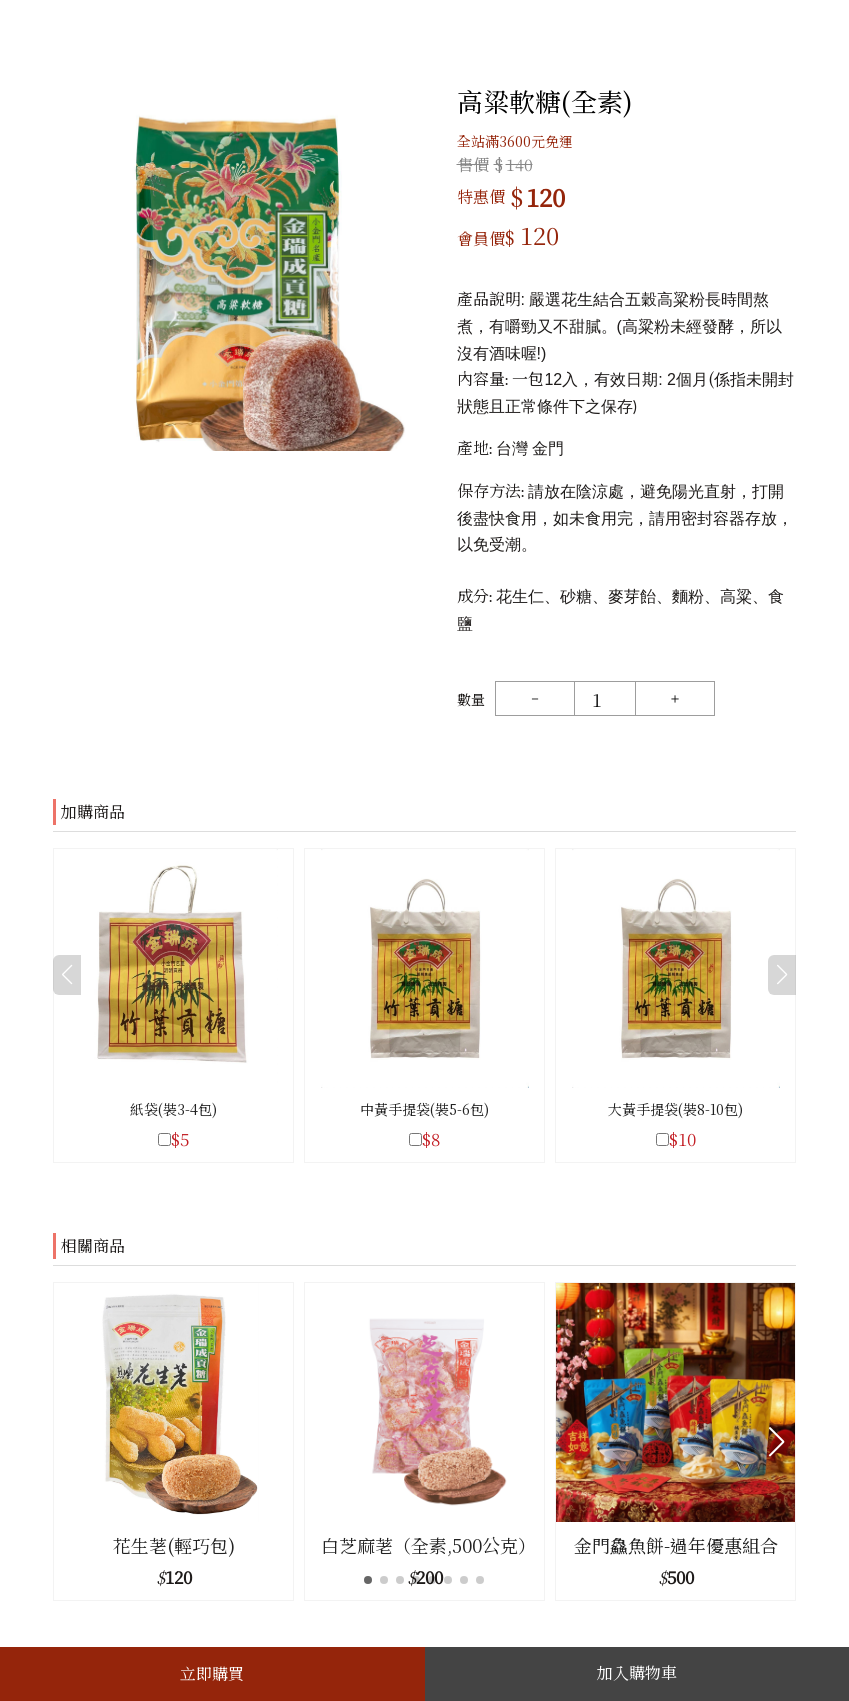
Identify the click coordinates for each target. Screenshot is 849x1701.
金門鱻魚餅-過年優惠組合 (676, 1545)
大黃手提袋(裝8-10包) (675, 1109)
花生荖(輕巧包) (174, 1545)
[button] (776, 1442)
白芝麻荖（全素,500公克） (424, 1545)
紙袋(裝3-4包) (173, 1109)
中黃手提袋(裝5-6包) (424, 1109)
